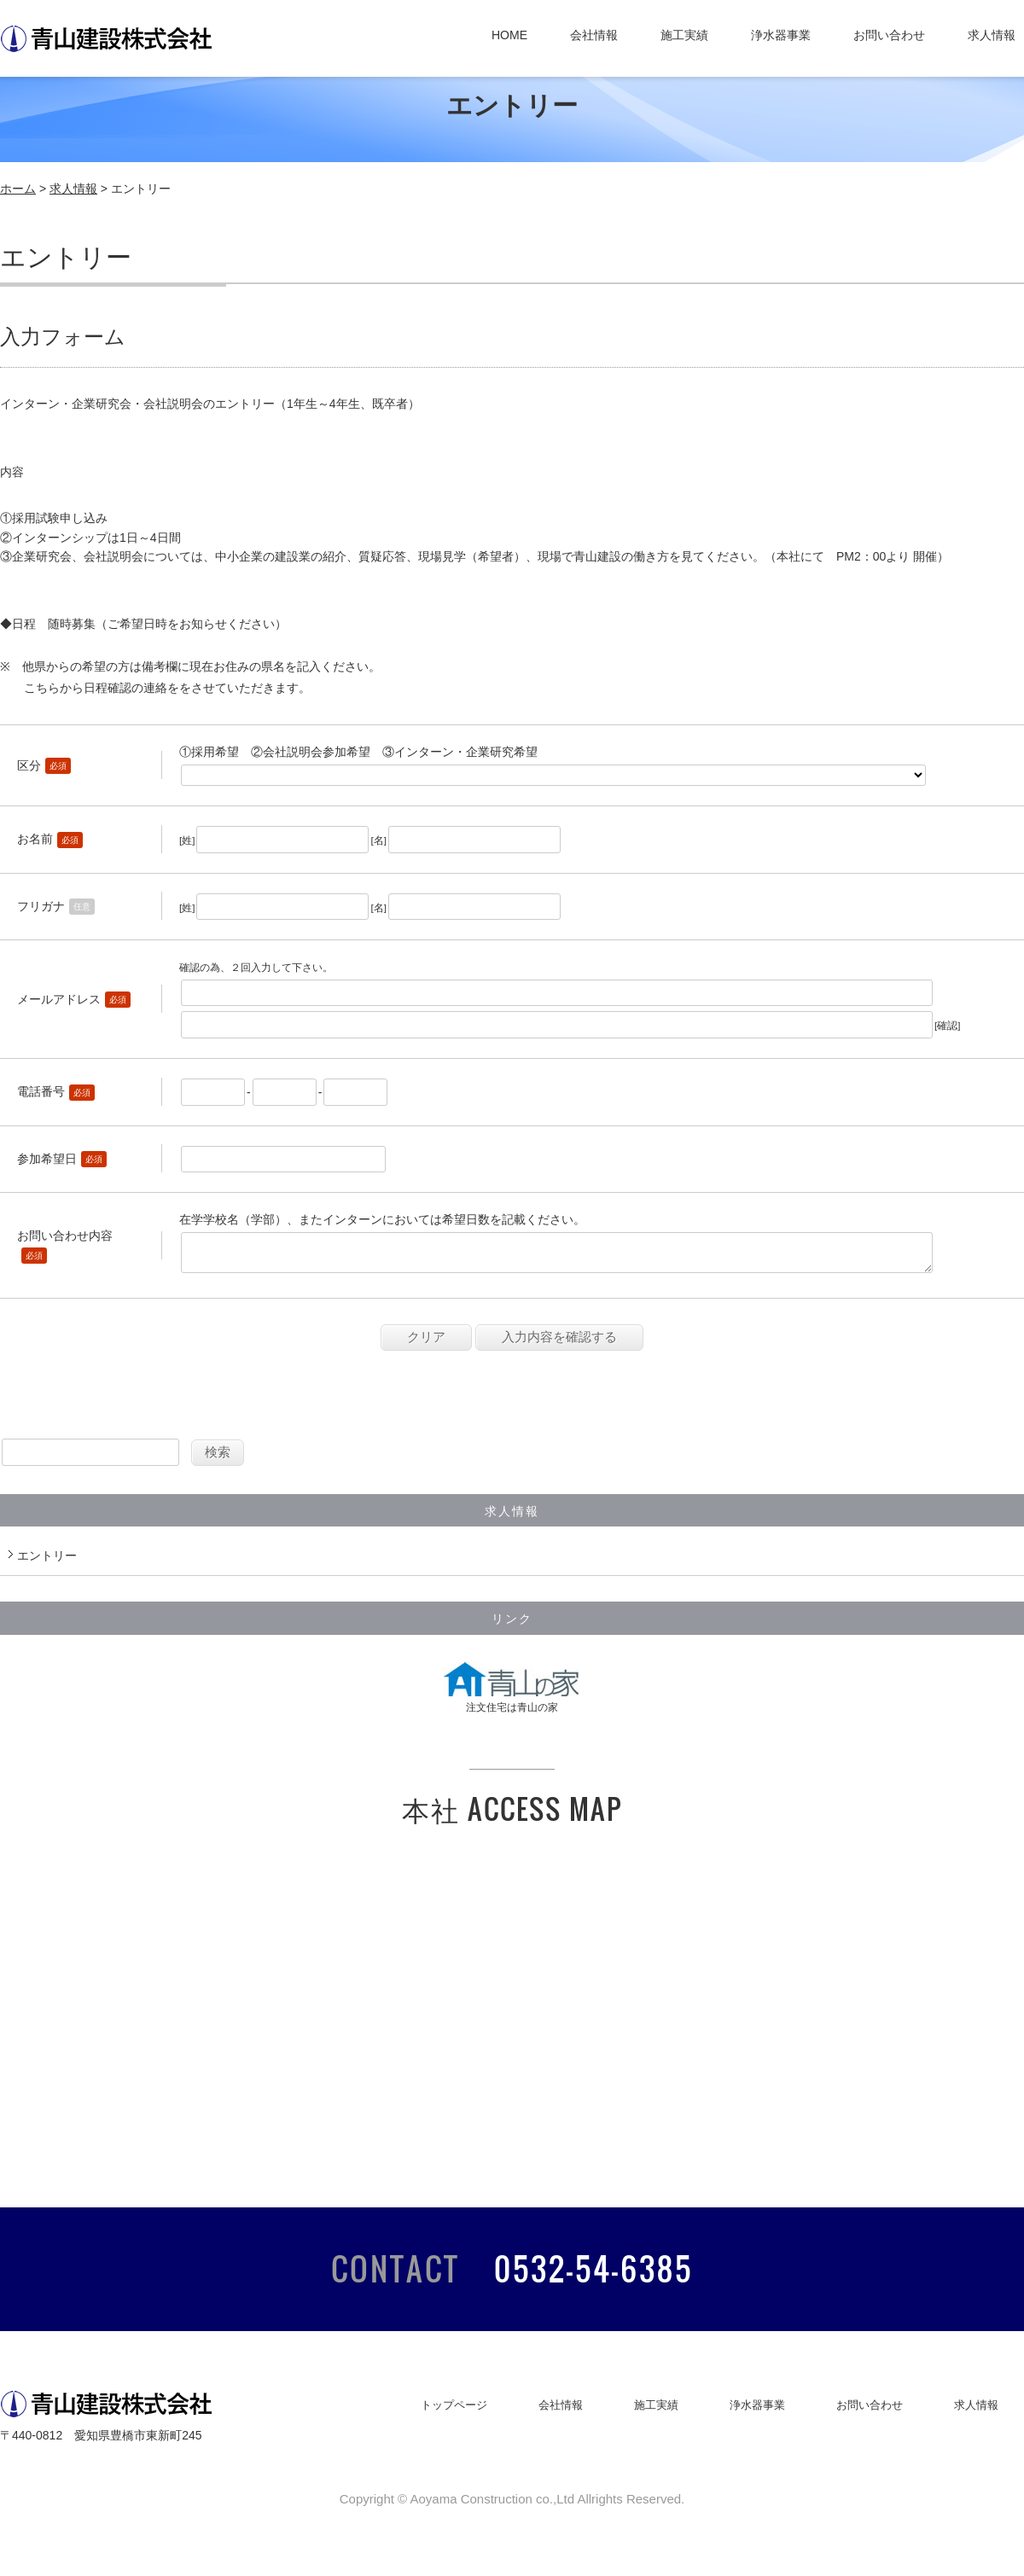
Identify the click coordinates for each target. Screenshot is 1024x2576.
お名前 (35, 839)
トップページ (454, 2411)
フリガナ (41, 906)
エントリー (47, 1562)
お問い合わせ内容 (65, 1239)
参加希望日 (47, 1159)
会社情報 (594, 35)
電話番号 (41, 1091)
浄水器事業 (781, 35)
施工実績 (684, 35)
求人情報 (991, 35)
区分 (29, 765)
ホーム (18, 188)
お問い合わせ (889, 35)
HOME (509, 35)
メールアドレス (59, 999)
